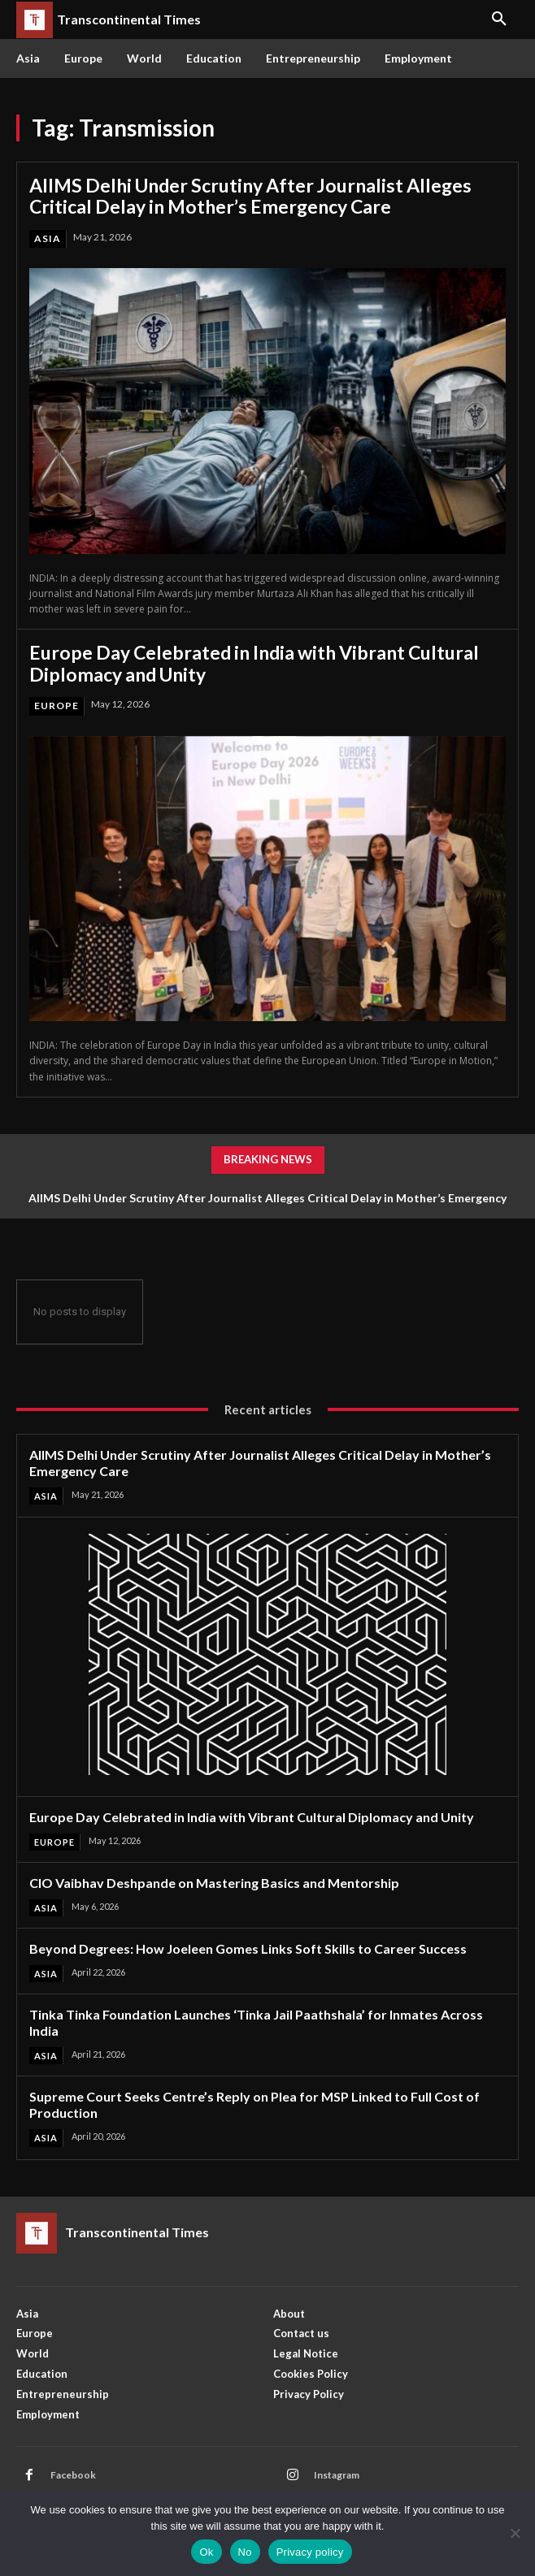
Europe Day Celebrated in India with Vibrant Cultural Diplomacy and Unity (254, 663)
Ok (206, 2552)
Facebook (73, 2475)
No (245, 2552)
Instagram (336, 2475)
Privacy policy (310, 2552)
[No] (515, 2533)
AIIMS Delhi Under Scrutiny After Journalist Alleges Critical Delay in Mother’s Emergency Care (250, 196)
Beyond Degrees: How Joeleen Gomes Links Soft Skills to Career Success (248, 1948)
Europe (56, 705)
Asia (47, 238)
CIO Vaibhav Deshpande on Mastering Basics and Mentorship (214, 1882)
